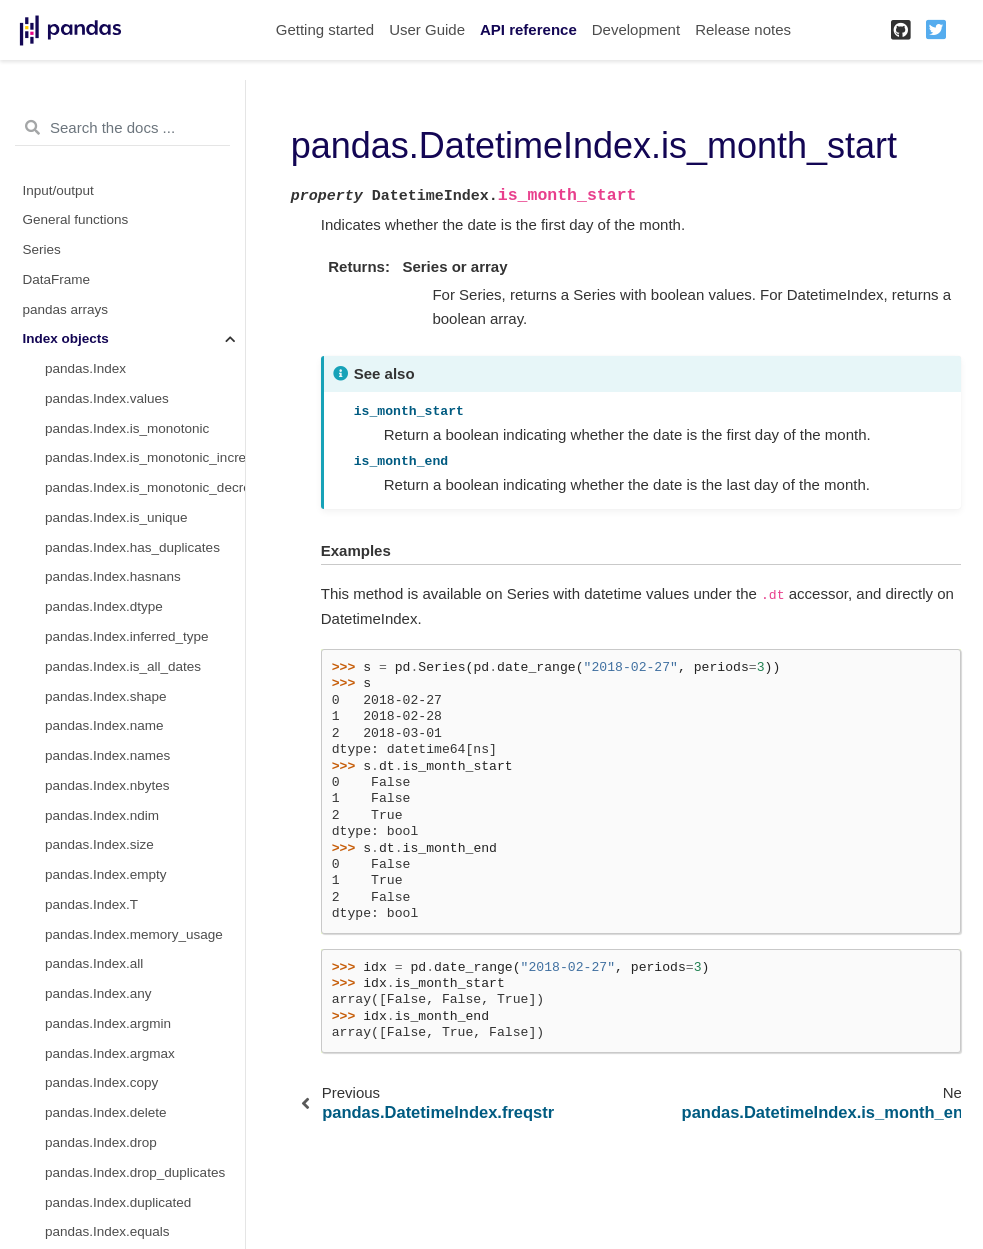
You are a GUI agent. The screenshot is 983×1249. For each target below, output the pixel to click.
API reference (528, 29)
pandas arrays (66, 309)
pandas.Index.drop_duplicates (135, 1172)
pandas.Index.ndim (102, 815)
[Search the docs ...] (122, 128)
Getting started (325, 29)
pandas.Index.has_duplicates (132, 547)
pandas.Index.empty (106, 874)
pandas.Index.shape (106, 696)
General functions (76, 219)
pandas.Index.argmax (110, 1053)
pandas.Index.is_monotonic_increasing (145, 457)
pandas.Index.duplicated (118, 1202)
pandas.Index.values (107, 398)
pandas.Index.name (104, 725)
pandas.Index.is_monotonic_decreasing (145, 487)
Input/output (58, 190)
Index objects (66, 338)
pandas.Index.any (98, 993)
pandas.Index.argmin (108, 1023)
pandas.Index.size (99, 844)
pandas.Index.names (107, 755)
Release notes (743, 29)
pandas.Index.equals (107, 1231)
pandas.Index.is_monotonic (127, 428)
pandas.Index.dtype (104, 606)
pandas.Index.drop (101, 1142)
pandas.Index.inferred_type (127, 636)
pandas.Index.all (94, 963)
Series (42, 249)
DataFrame (57, 279)
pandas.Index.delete (106, 1112)
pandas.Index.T (91, 904)
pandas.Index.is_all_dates (123, 666)
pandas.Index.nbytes (107, 785)
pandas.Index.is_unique (116, 517)
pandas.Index (85, 368)
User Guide (427, 29)
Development (636, 29)
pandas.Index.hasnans (113, 576)
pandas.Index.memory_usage (134, 934)
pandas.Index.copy (101, 1082)
